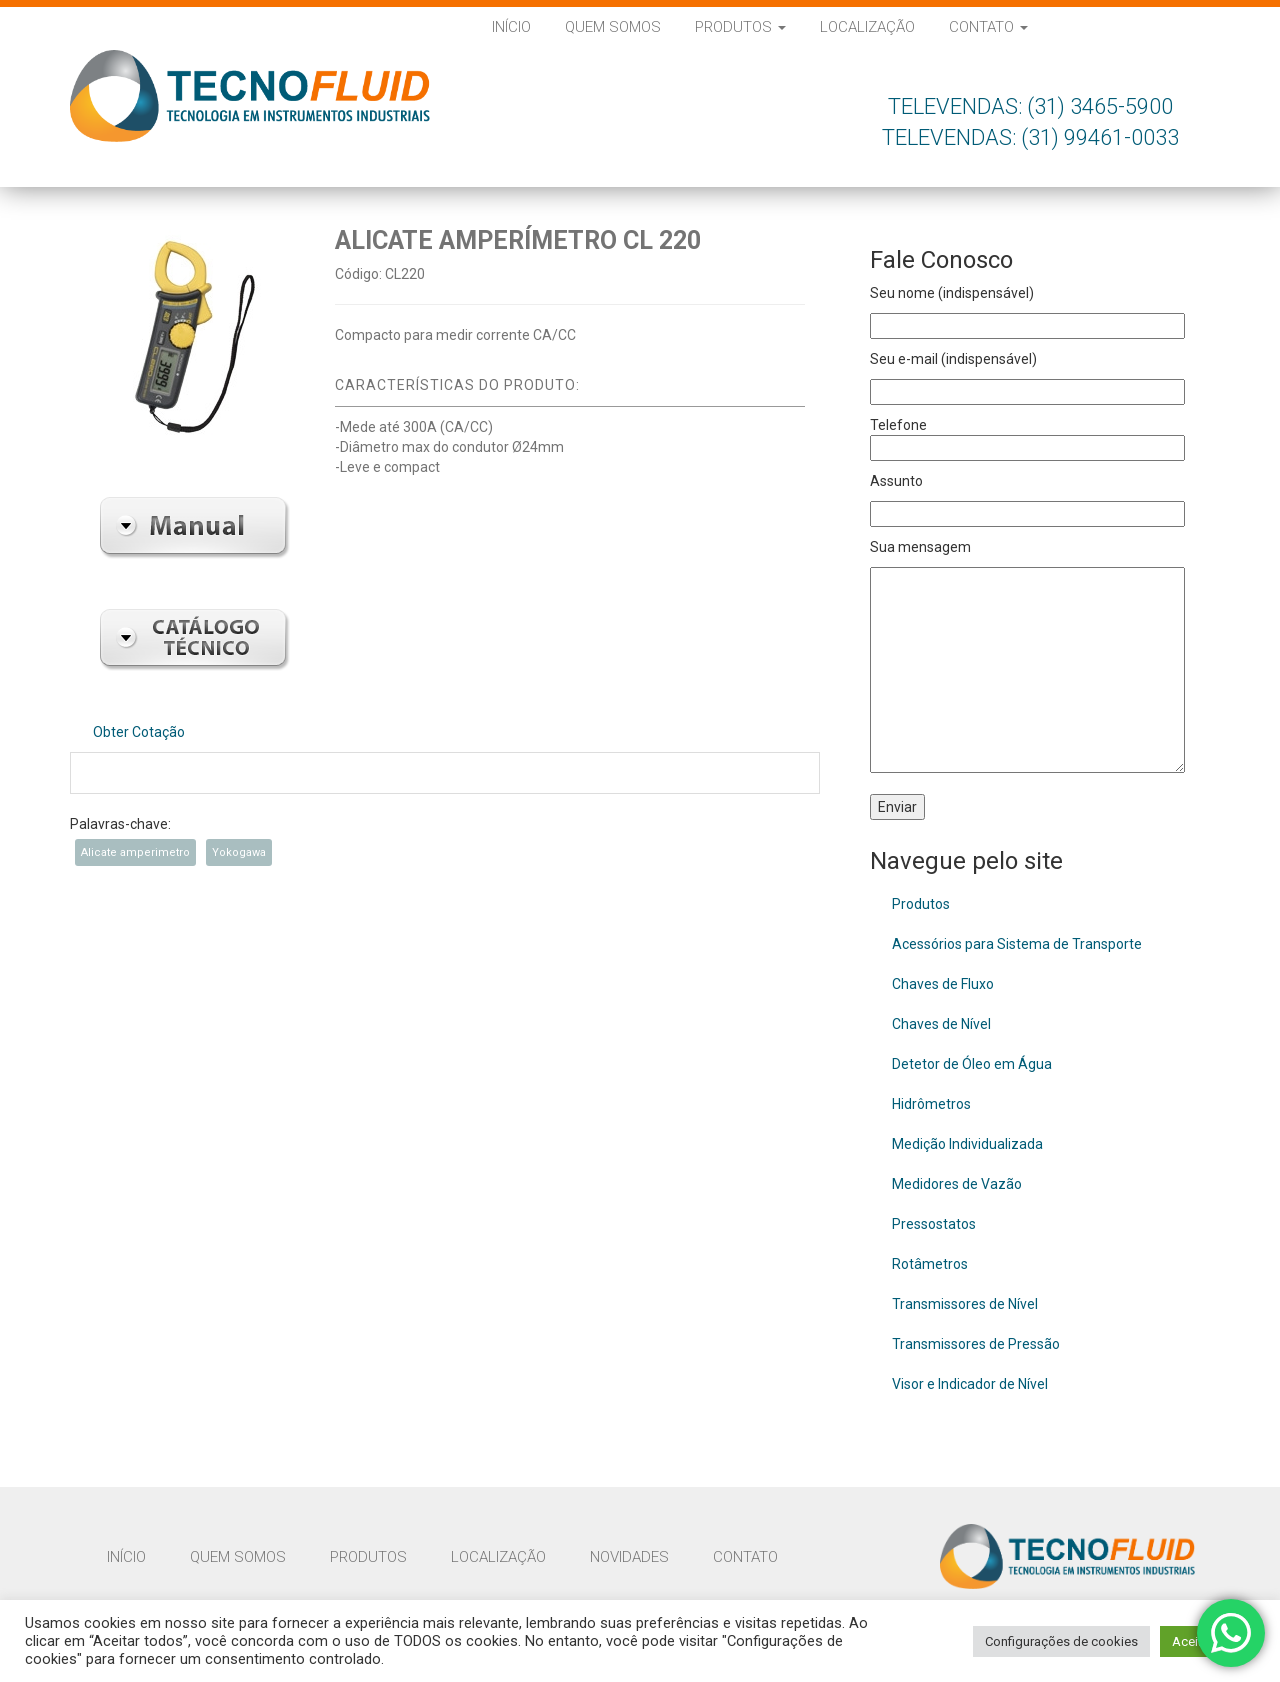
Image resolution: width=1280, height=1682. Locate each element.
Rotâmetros (930, 1264)
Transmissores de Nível (965, 1304)
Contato (988, 27)
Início (511, 27)
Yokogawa (239, 852)
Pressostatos (934, 1224)
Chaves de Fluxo (943, 984)
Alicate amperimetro (135, 852)
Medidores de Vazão (957, 1184)
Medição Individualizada (967, 1144)
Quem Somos (613, 27)
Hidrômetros (931, 1104)
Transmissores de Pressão (976, 1344)
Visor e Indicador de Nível (970, 1384)
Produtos (740, 27)
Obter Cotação (139, 732)
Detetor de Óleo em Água (972, 1064)
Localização (867, 27)
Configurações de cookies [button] (1061, 1641)
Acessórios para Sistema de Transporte (1017, 944)
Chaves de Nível (941, 1024)
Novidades (629, 1557)
